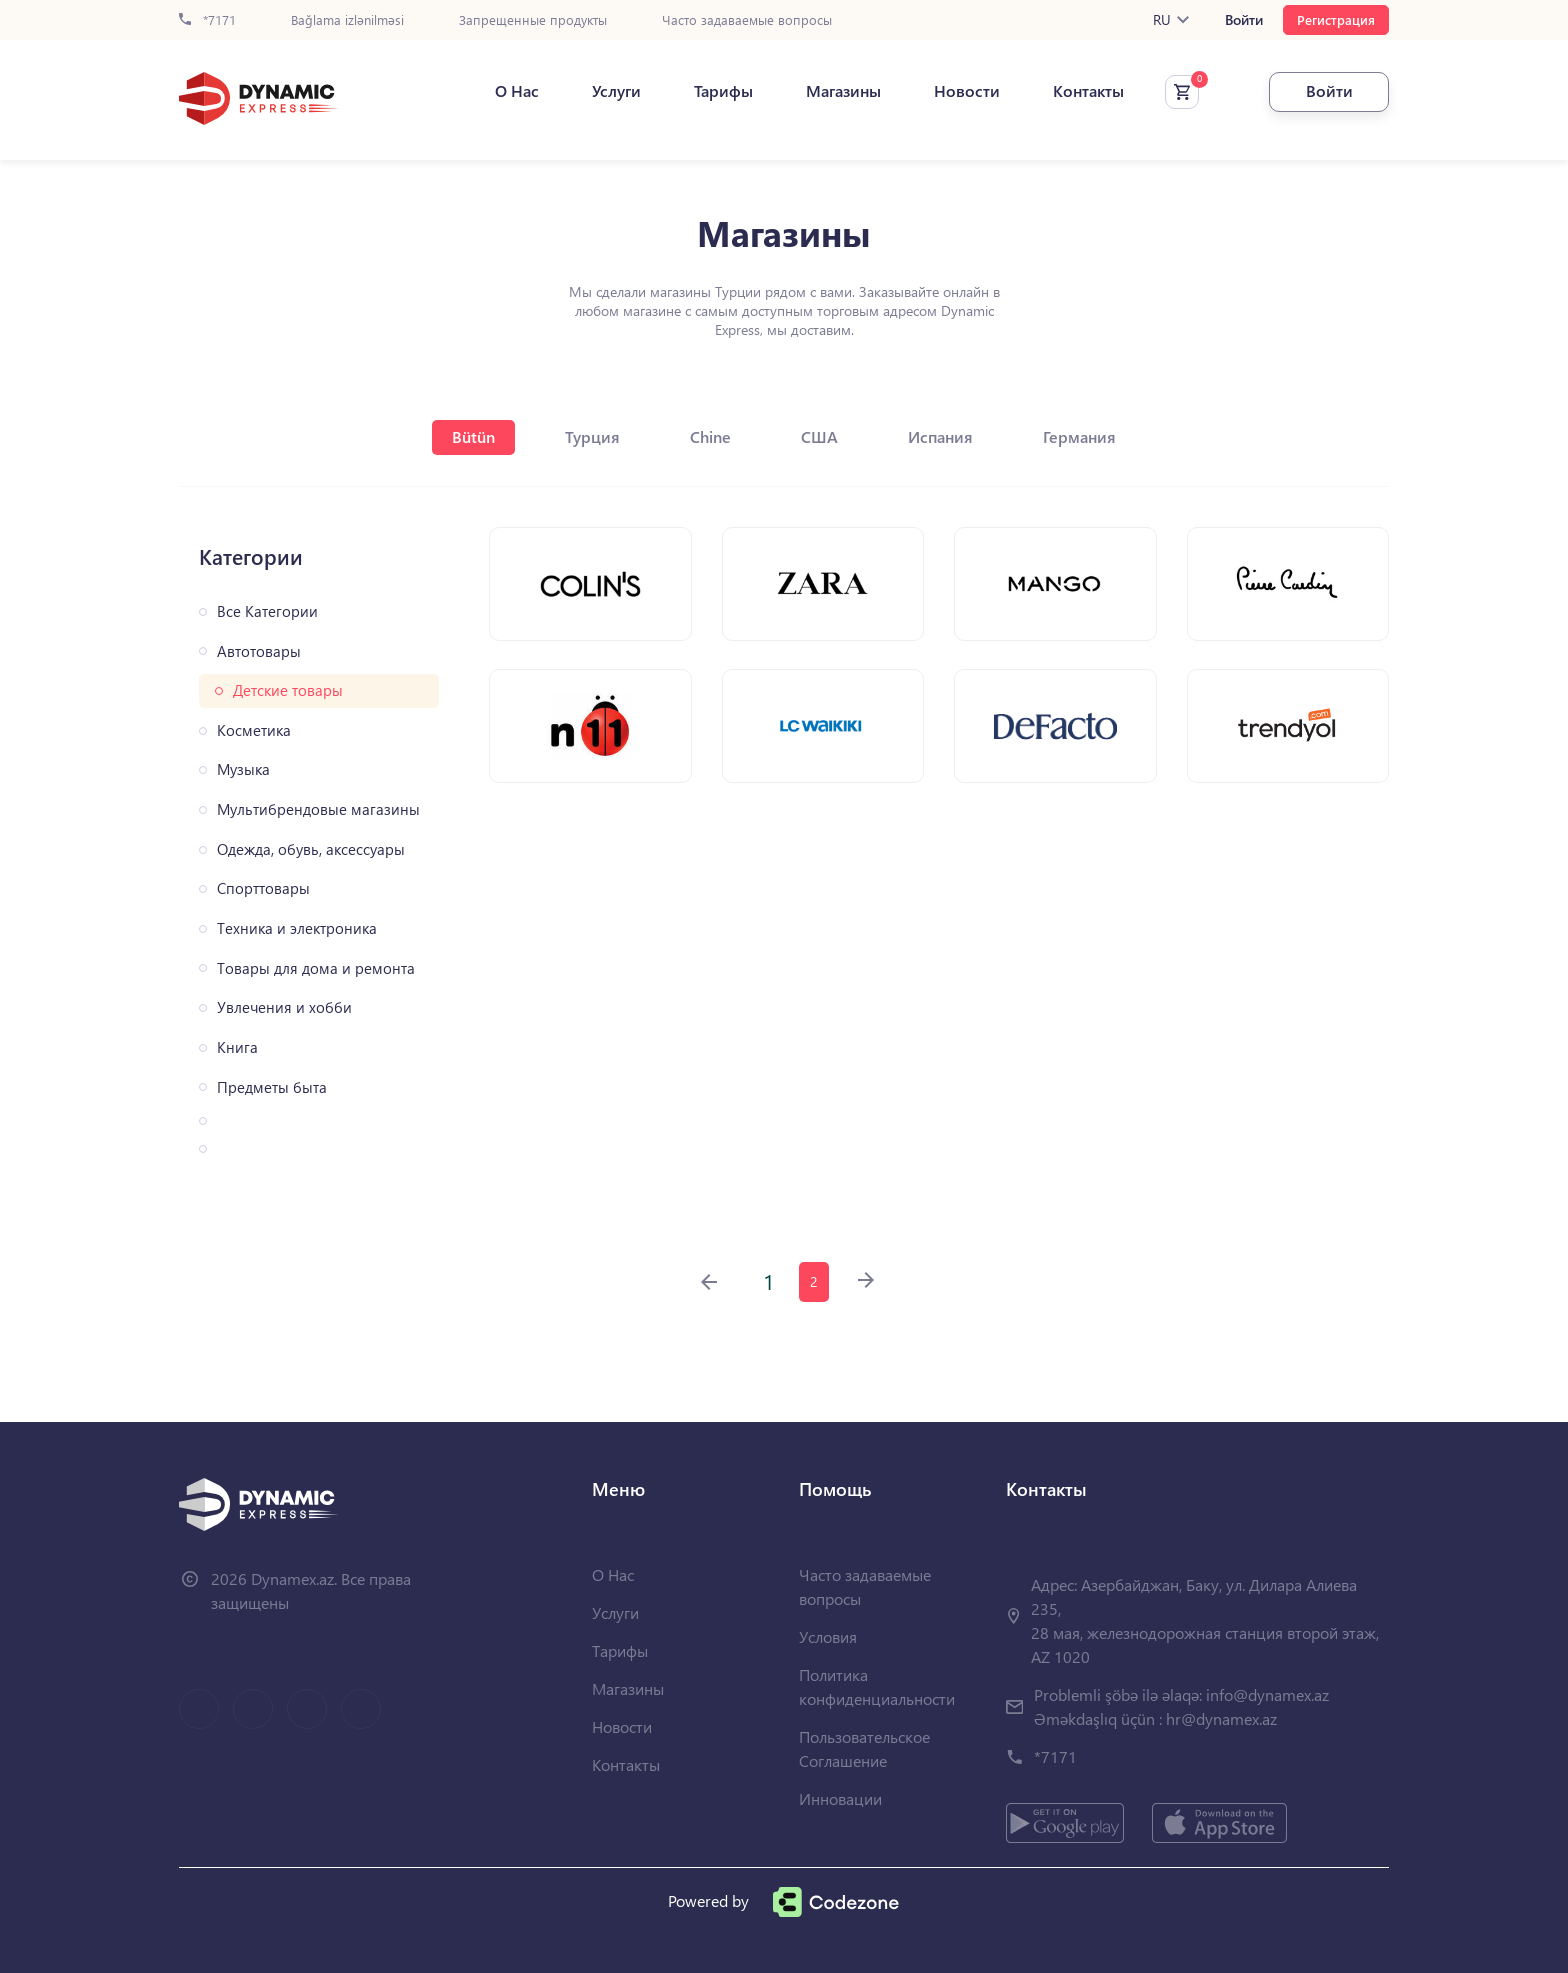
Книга (237, 1047)
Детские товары (288, 690)
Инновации (840, 1798)
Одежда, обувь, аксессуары (311, 849)
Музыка (243, 769)
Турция (592, 436)
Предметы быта (272, 1087)
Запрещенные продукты (533, 20)
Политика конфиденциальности (877, 1686)
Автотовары (259, 651)
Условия (828, 1636)
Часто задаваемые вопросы (747, 20)
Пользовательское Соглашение (864, 1748)
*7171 (207, 20)
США (819, 436)
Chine (710, 436)
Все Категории (267, 611)
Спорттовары (263, 888)
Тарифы (723, 91)
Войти (1244, 20)
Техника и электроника (297, 928)
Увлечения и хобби (284, 1007)
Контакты (1088, 91)
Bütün (473, 436)
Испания (940, 436)
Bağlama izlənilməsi (347, 20)
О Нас (517, 91)
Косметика (254, 730)
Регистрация (1336, 19)
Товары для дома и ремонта (316, 968)
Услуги (616, 91)
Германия (1079, 436)
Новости (967, 91)
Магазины (843, 91)
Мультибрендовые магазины (318, 809)
